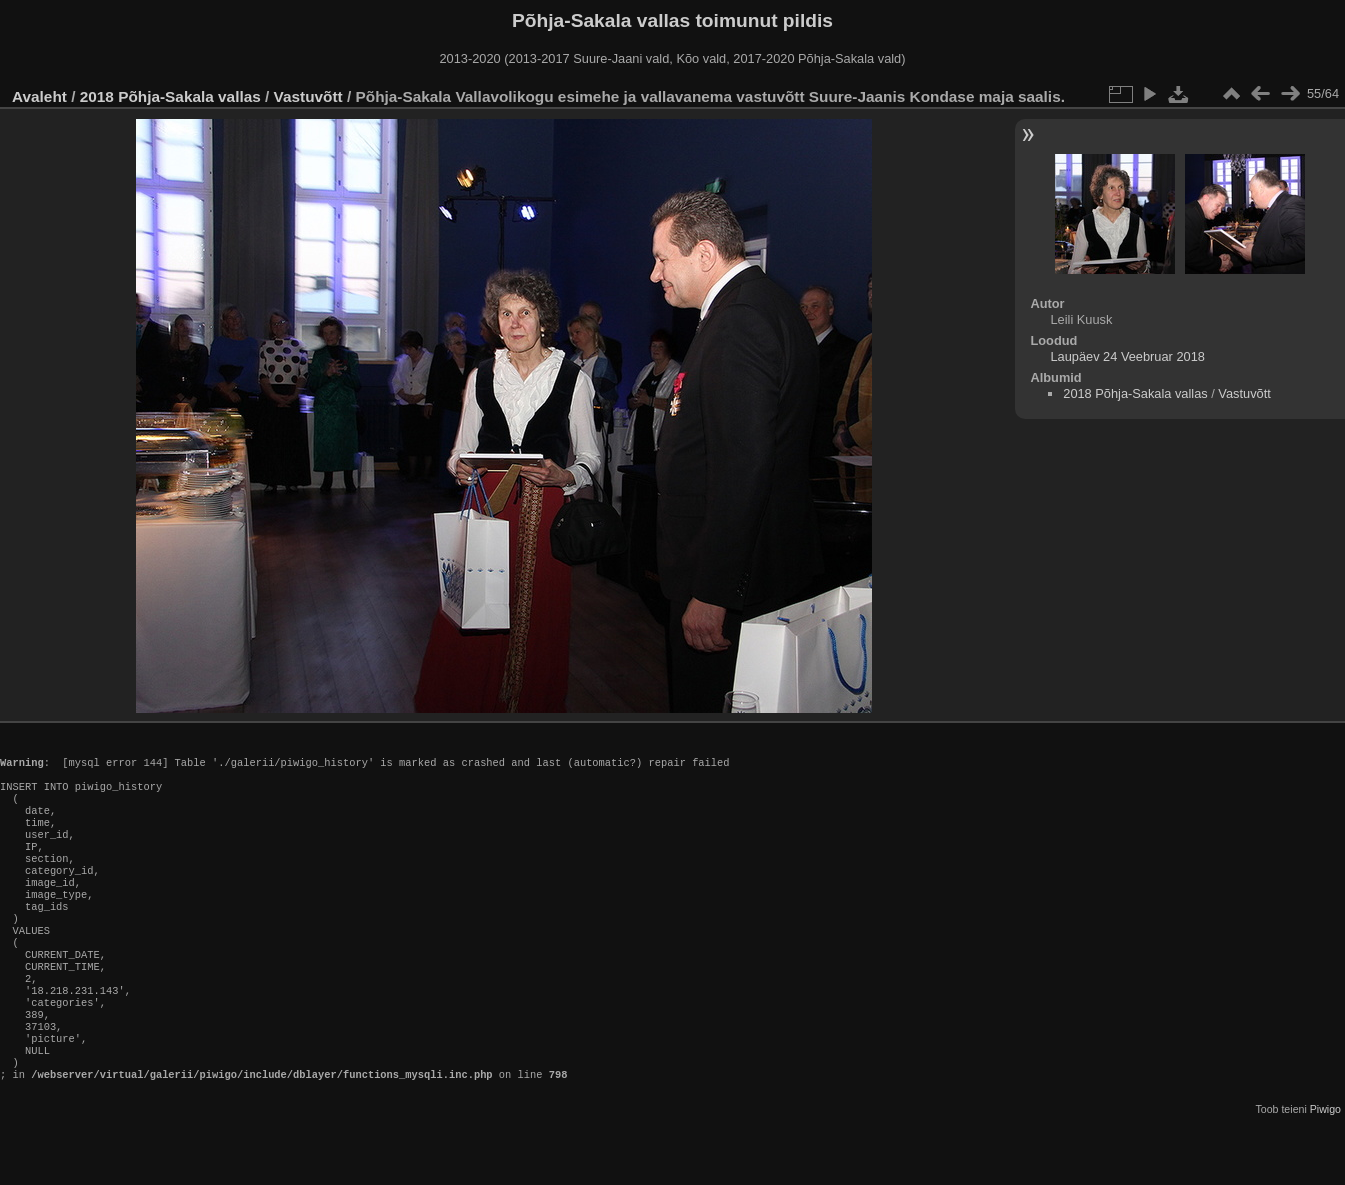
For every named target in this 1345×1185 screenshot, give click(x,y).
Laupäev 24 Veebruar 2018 (1127, 356)
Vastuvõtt (308, 96)
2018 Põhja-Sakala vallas (170, 96)
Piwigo (1325, 1169)
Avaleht (39, 96)
